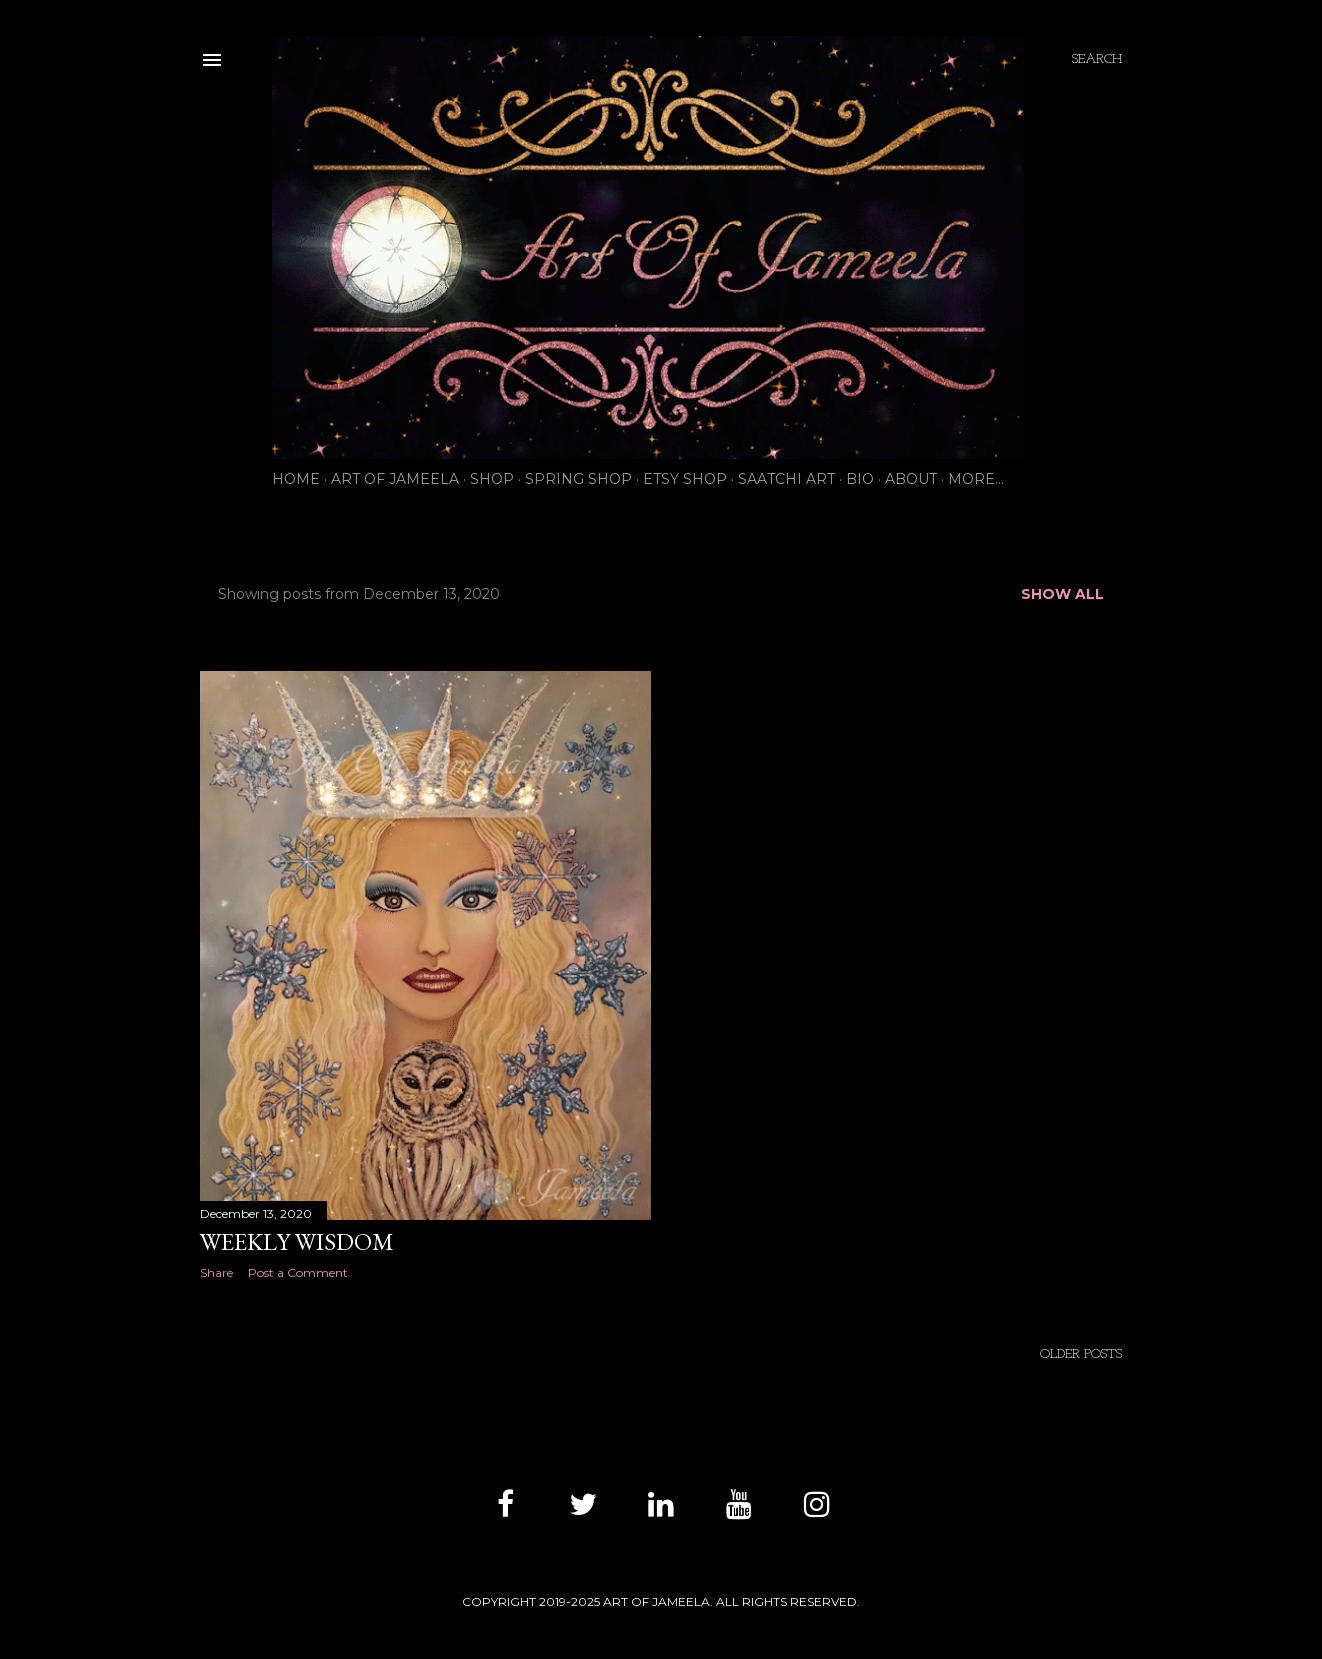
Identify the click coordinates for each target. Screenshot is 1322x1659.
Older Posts (1081, 1354)
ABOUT (911, 479)
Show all (1062, 594)
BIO (860, 479)
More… (976, 479)
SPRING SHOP (578, 479)
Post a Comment (298, 1272)
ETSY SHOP (685, 479)
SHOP (492, 479)
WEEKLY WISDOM (297, 1241)
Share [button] (216, 1272)
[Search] (1097, 60)
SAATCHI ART (786, 479)
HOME (296, 479)
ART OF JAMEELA (395, 479)
